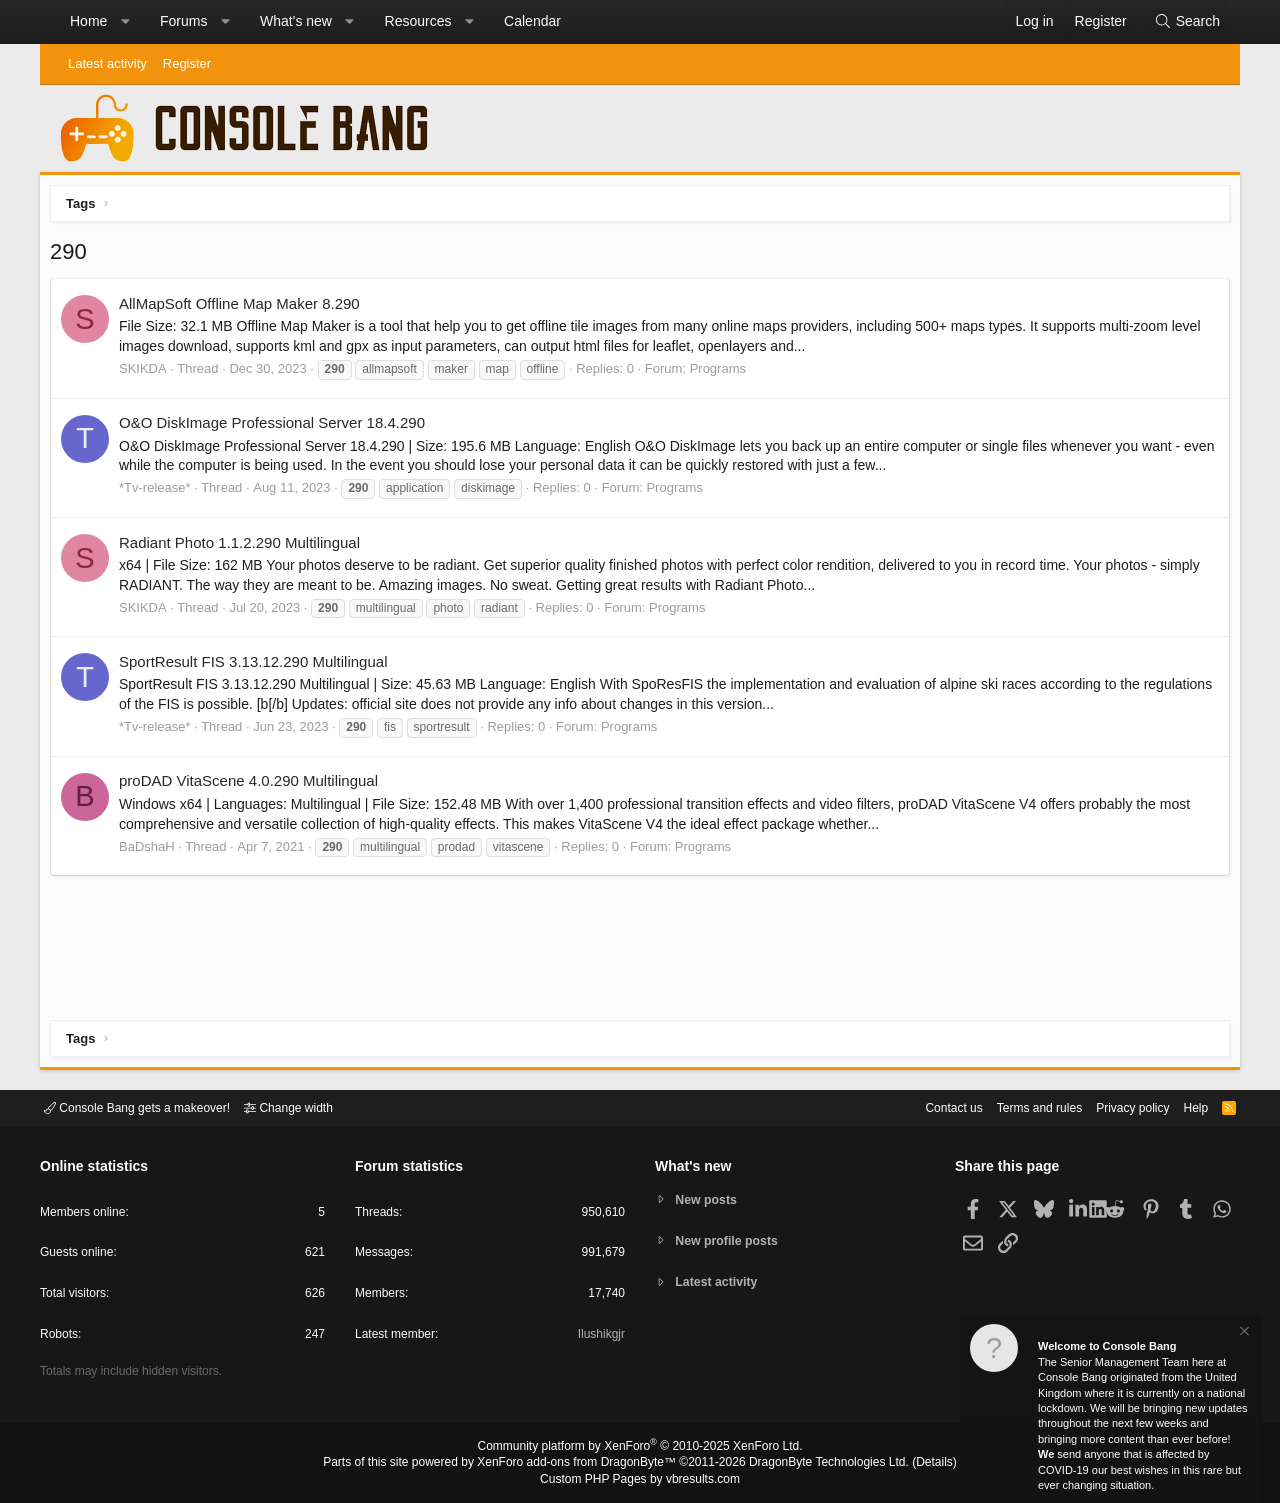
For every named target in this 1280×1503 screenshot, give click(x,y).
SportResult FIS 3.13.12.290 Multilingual (258, 666)
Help (1183, 1106)
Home (88, 21)
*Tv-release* (160, 492)
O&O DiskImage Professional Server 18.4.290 (277, 427)
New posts (709, 1198)
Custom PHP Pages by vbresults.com (639, 1480)
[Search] (1187, 22)
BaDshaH (152, 851)
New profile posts (731, 1240)
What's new (296, 21)
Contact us (923, 1106)
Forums (183, 21)
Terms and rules (1015, 1106)
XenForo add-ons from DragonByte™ (582, 1464)
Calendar (532, 21)
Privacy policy (1115, 1106)
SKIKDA (148, 373)
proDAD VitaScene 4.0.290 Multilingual (253, 785)
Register (187, 63)
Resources (418, 21)
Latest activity (107, 63)
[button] (125, 22)
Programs (723, 373)
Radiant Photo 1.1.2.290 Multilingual (244, 547)
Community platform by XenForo (640, 1449)
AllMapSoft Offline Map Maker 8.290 (244, 308)
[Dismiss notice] (1243, 1333)
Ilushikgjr (599, 1337)
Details (910, 1464)
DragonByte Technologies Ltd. (813, 1464)
